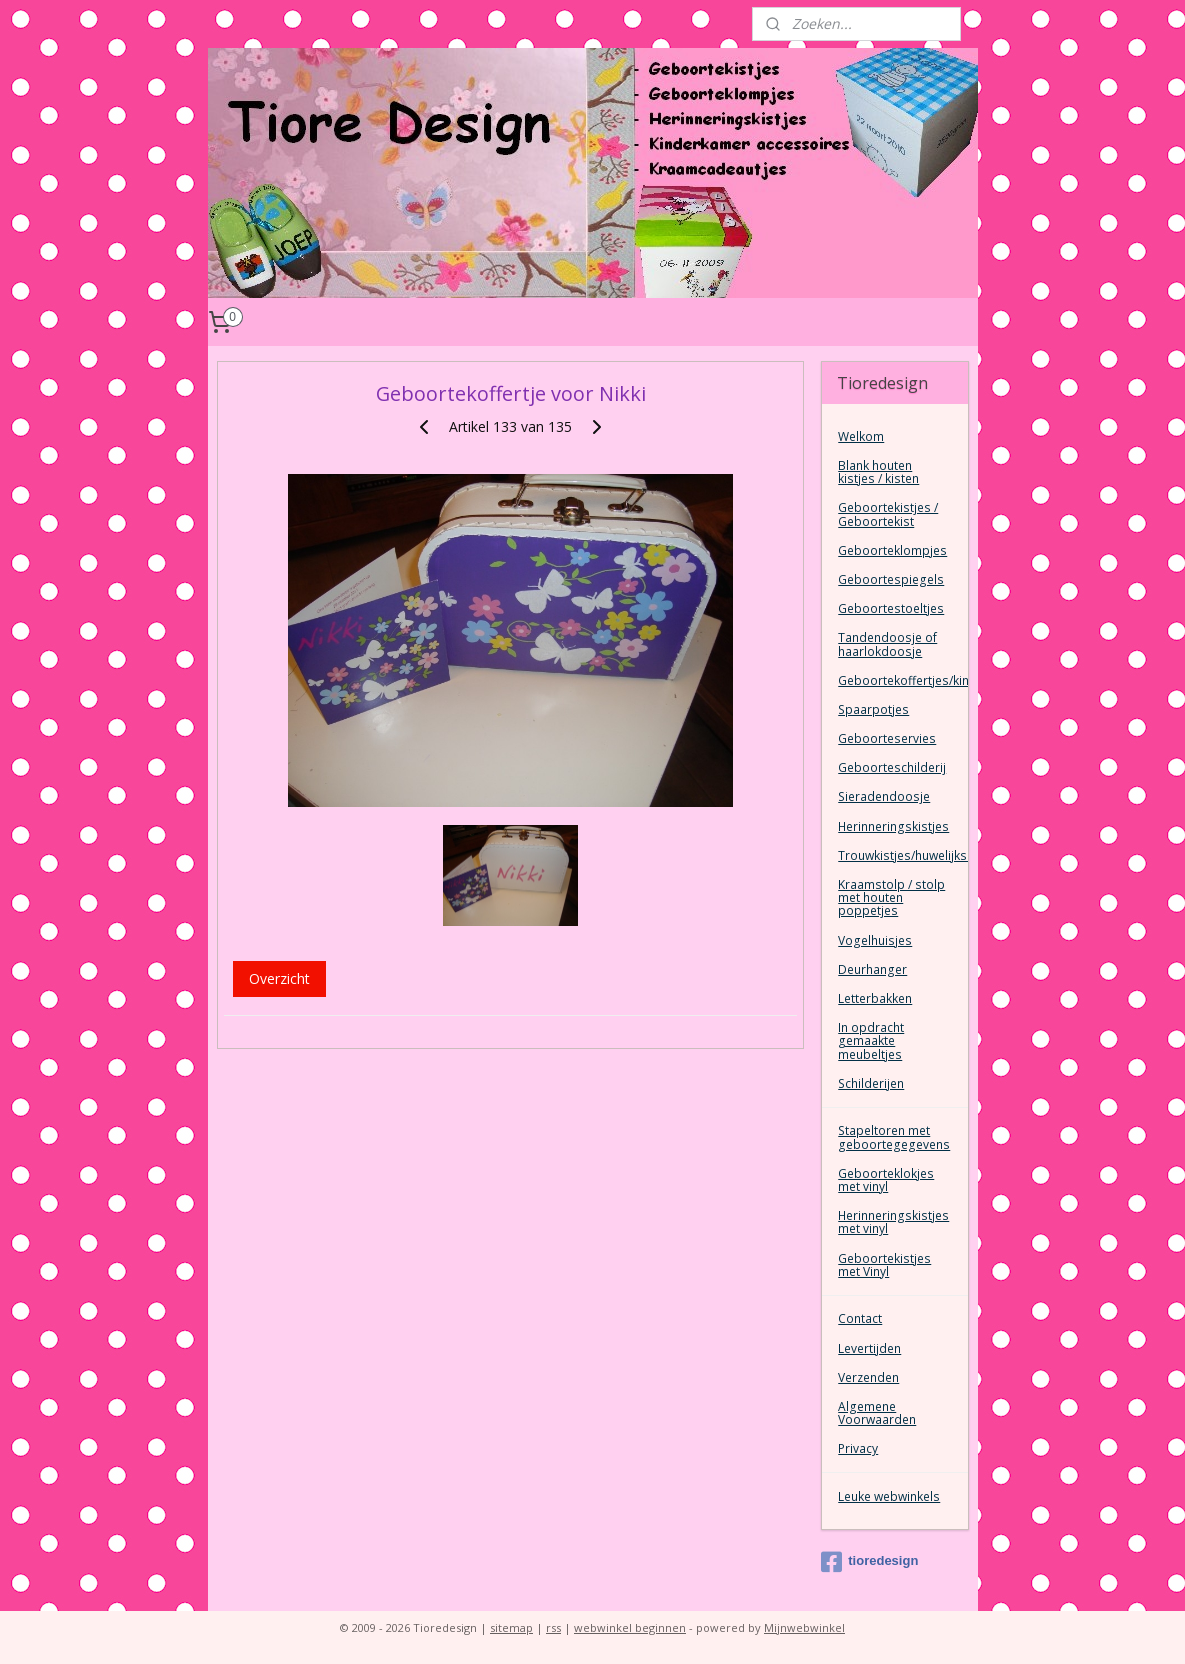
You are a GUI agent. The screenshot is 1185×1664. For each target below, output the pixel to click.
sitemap (511, 1627)
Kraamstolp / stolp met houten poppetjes (891, 897)
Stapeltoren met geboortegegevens (894, 1137)
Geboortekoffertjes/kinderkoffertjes (902, 680)
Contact (860, 1318)
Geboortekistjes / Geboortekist (888, 514)
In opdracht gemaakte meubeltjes (871, 1040)
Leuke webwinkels (889, 1496)
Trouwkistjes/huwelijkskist (902, 855)
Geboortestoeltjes (891, 608)
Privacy (858, 1448)
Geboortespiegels (891, 579)
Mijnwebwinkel (804, 1627)
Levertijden (869, 1348)
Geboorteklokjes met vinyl (886, 1180)
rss (553, 1627)
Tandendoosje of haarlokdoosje (887, 644)
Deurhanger (872, 969)
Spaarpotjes (873, 709)
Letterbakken (875, 998)
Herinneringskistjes (893, 826)
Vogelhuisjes (875, 940)
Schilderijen (871, 1083)
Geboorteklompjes (892, 550)
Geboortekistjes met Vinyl (884, 1265)
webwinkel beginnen (630, 1627)
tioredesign (869, 1562)
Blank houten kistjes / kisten (878, 472)
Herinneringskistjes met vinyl (893, 1222)
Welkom (861, 436)
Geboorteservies (887, 738)
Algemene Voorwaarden (877, 1413)
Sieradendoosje (884, 796)
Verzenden (868, 1377)
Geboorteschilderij (892, 767)
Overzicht (278, 978)
